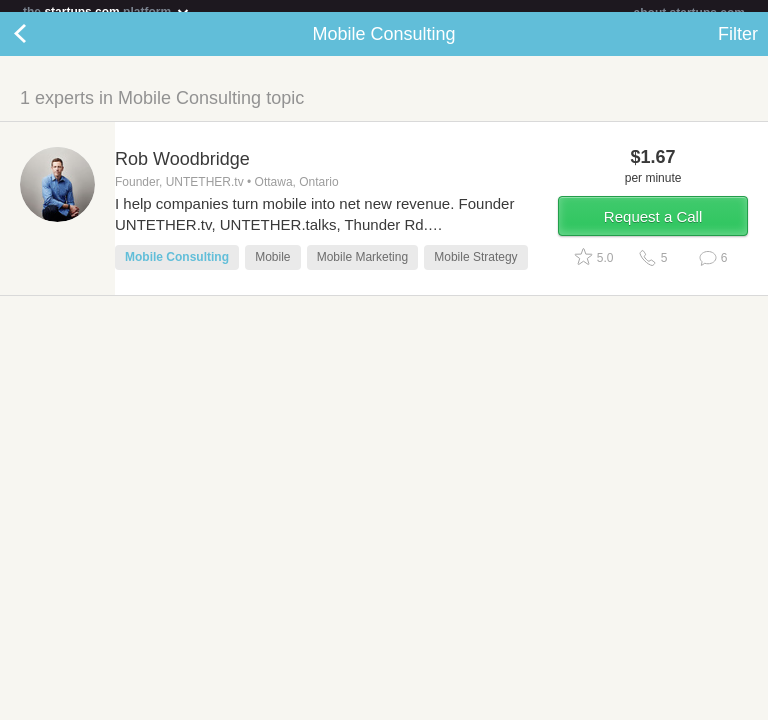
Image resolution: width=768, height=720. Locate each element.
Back (40, 46)
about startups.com (689, 13)
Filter (738, 46)
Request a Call (653, 228)
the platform (107, 11)
